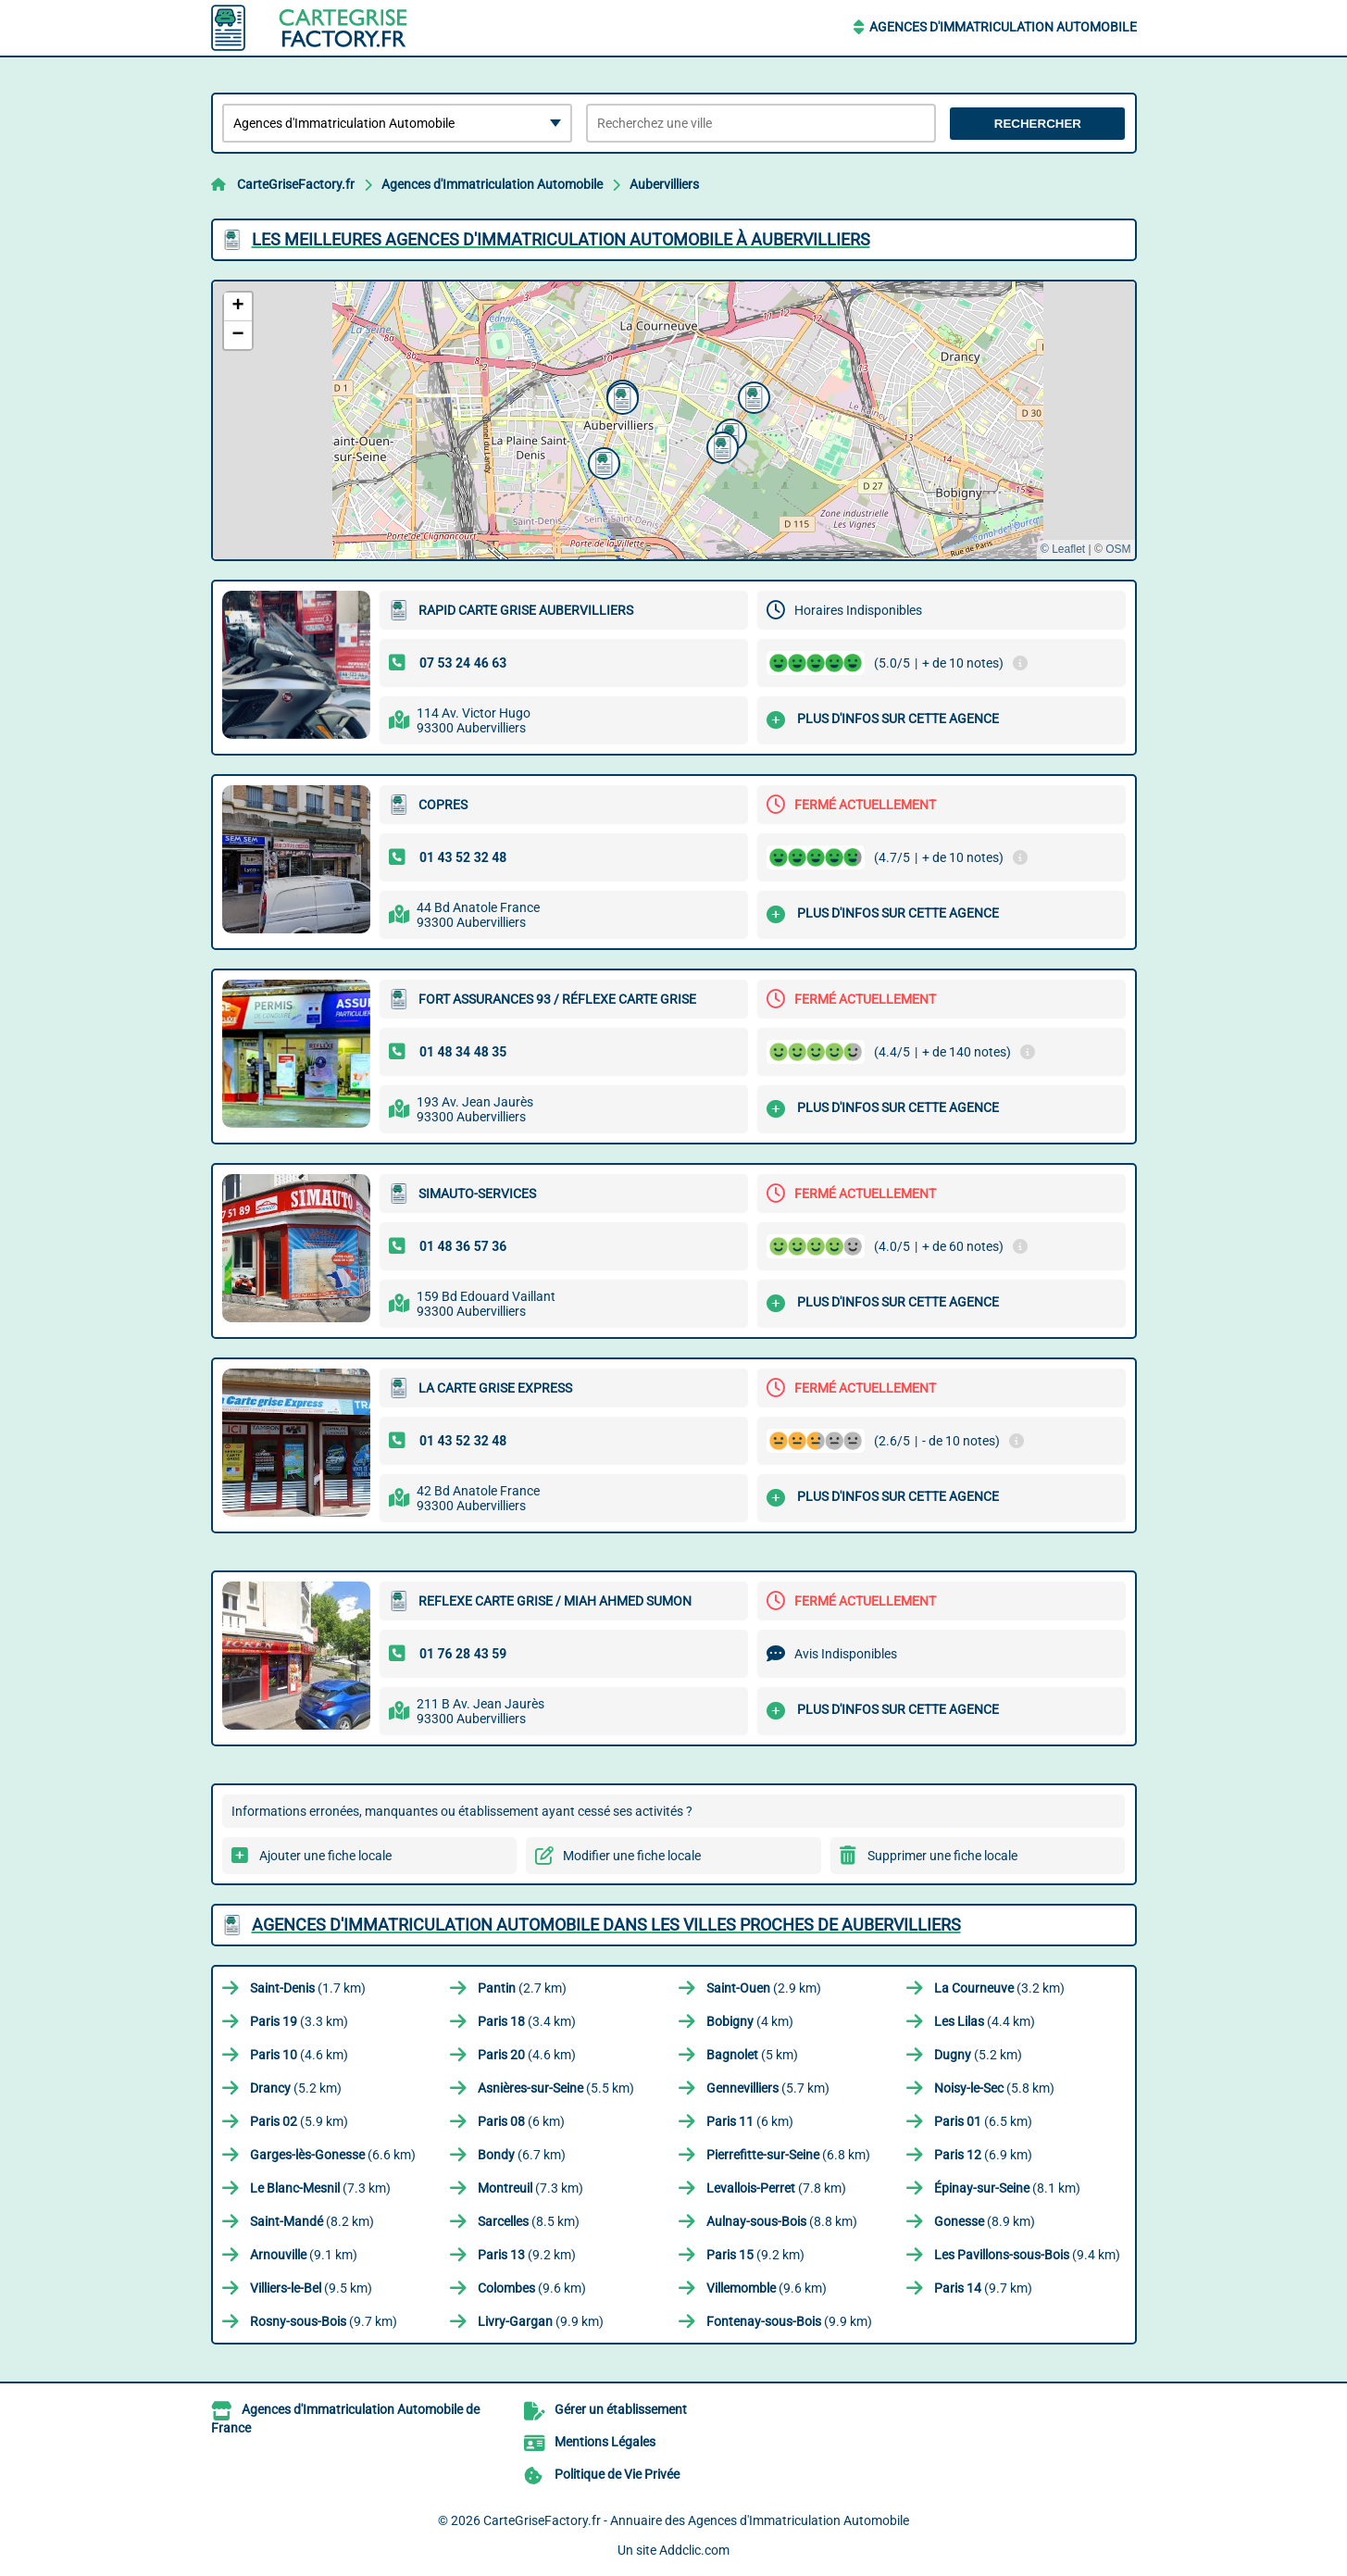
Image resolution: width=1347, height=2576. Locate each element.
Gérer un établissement (621, 2409)
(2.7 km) (522, 1988)
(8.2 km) (312, 2221)
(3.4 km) (527, 2021)
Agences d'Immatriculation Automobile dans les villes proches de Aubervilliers (606, 1924)
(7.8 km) (776, 2188)
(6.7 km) (522, 2154)
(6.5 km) (983, 2121)
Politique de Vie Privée (617, 2474)
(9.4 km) (1027, 2254)
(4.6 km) (299, 2054)
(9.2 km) (527, 2254)
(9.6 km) (532, 2288)
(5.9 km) (299, 2121)
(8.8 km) (781, 2221)
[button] (602, 461)
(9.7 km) (983, 2288)
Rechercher (1037, 124)
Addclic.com (694, 2550)
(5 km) (752, 2054)
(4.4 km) (984, 2021)
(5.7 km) (767, 2088)
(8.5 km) (529, 2221)
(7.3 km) (320, 2188)
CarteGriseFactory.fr (296, 184)
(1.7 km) (308, 1988)
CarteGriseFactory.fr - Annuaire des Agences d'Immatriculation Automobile (696, 2520)
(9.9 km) (541, 2321)
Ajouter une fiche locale (325, 1855)
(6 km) (521, 2121)
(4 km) (749, 2021)
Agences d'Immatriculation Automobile (1003, 26)
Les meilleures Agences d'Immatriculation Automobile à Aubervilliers (561, 239)
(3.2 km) (999, 1988)
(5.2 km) (978, 2054)
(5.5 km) (556, 2088)
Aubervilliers (664, 184)
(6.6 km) (333, 2154)
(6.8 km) (788, 2154)
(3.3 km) (299, 2021)
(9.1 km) (303, 2254)
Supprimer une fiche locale (942, 1855)
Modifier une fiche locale (632, 1855)
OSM (1117, 549)
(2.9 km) (763, 1988)
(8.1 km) (1007, 2188)
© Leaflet (1063, 549)
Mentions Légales (605, 2441)
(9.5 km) (311, 2288)
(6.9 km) (983, 2154)
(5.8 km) (994, 2088)
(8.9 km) (984, 2221)
